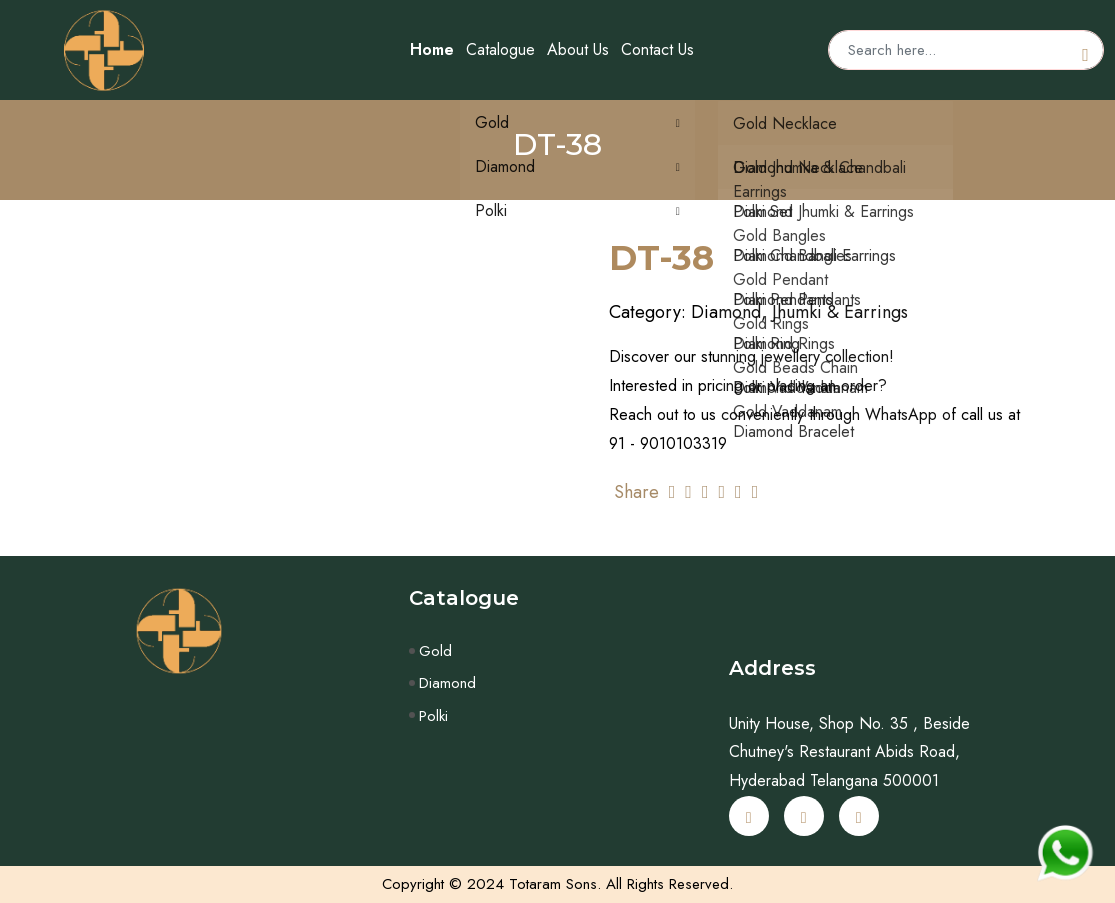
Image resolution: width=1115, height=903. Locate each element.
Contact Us (657, 49)
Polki (433, 716)
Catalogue (500, 49)
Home (432, 49)
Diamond (447, 683)
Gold (435, 651)
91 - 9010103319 (668, 443)
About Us (578, 49)
